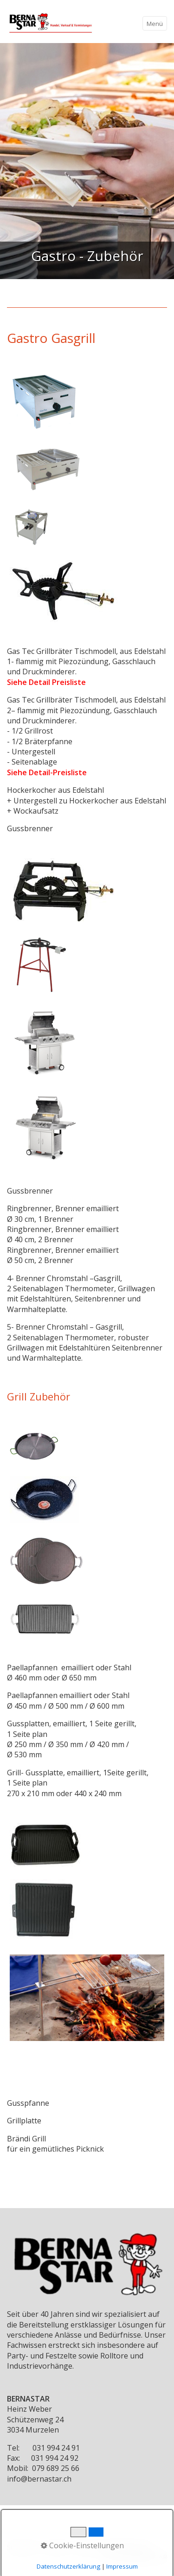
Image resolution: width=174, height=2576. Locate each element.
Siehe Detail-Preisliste (47, 772)
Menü (155, 23)
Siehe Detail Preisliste (46, 682)
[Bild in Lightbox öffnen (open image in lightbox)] (45, 401)
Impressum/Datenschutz (112, 2547)
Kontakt (56, 2547)
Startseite (22, 2547)
